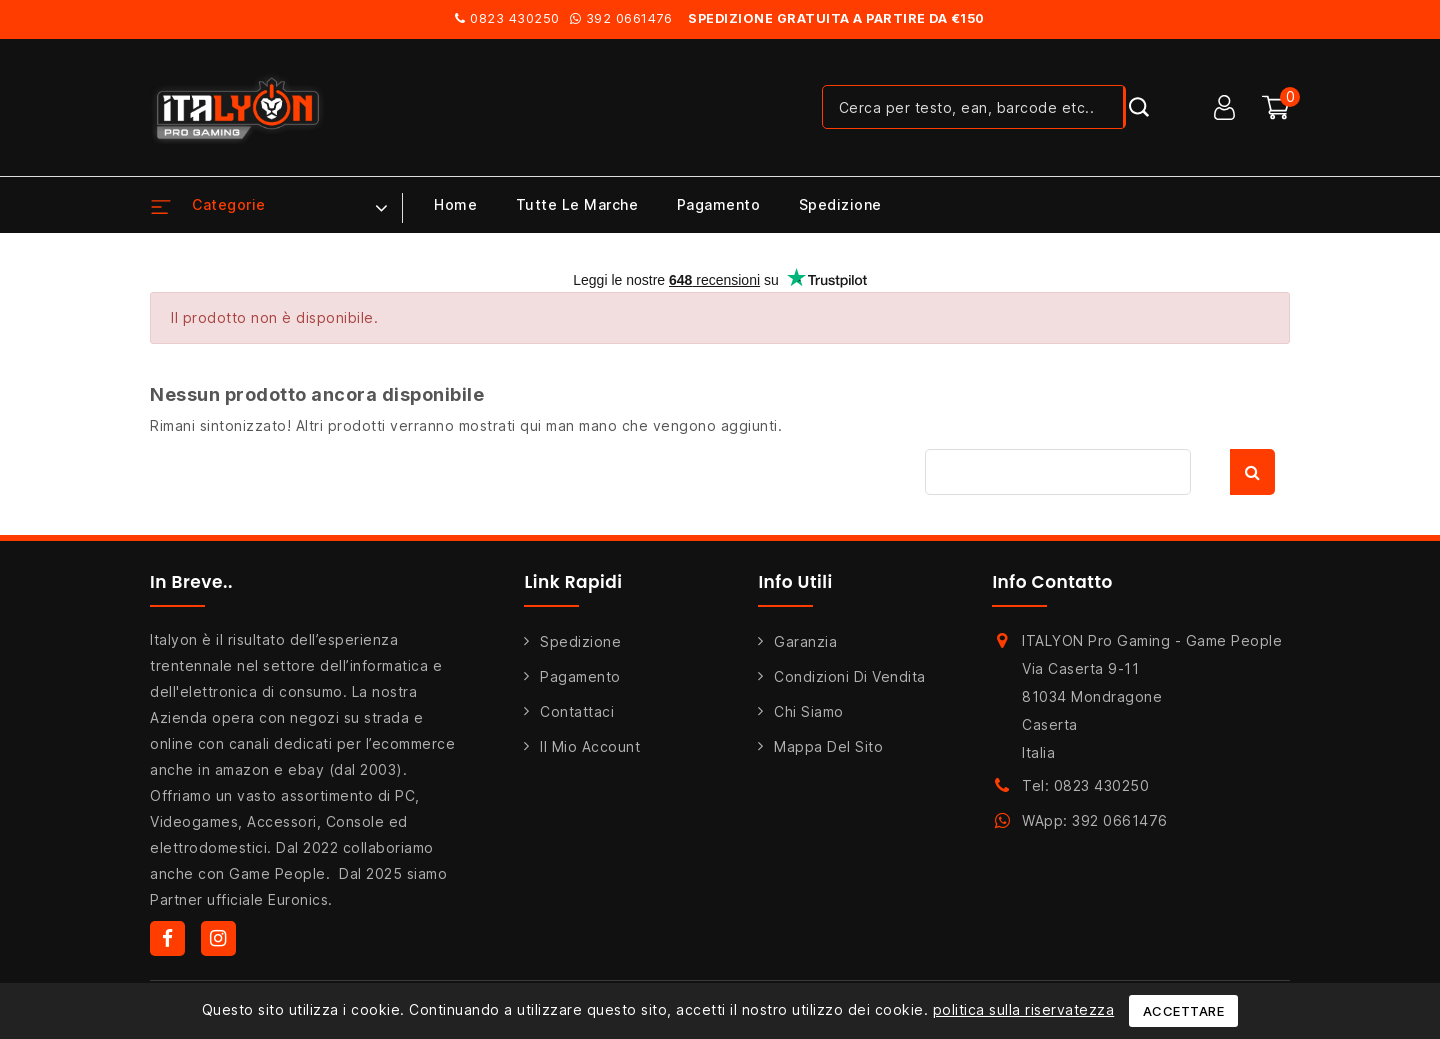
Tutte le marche (577, 204)
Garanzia (805, 641)
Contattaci (577, 711)
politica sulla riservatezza (1024, 1009)
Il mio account (590, 746)
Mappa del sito (828, 746)
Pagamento (719, 204)
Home (455, 204)
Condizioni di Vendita (850, 676)
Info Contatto (1052, 582)
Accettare (1184, 1011)
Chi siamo (809, 711)
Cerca (1252, 472)
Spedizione (840, 204)
